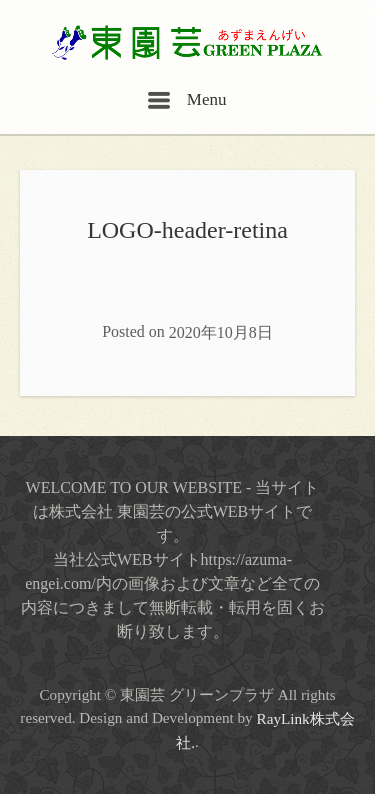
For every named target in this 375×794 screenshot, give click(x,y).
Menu (187, 99)
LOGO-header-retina (187, 230)
